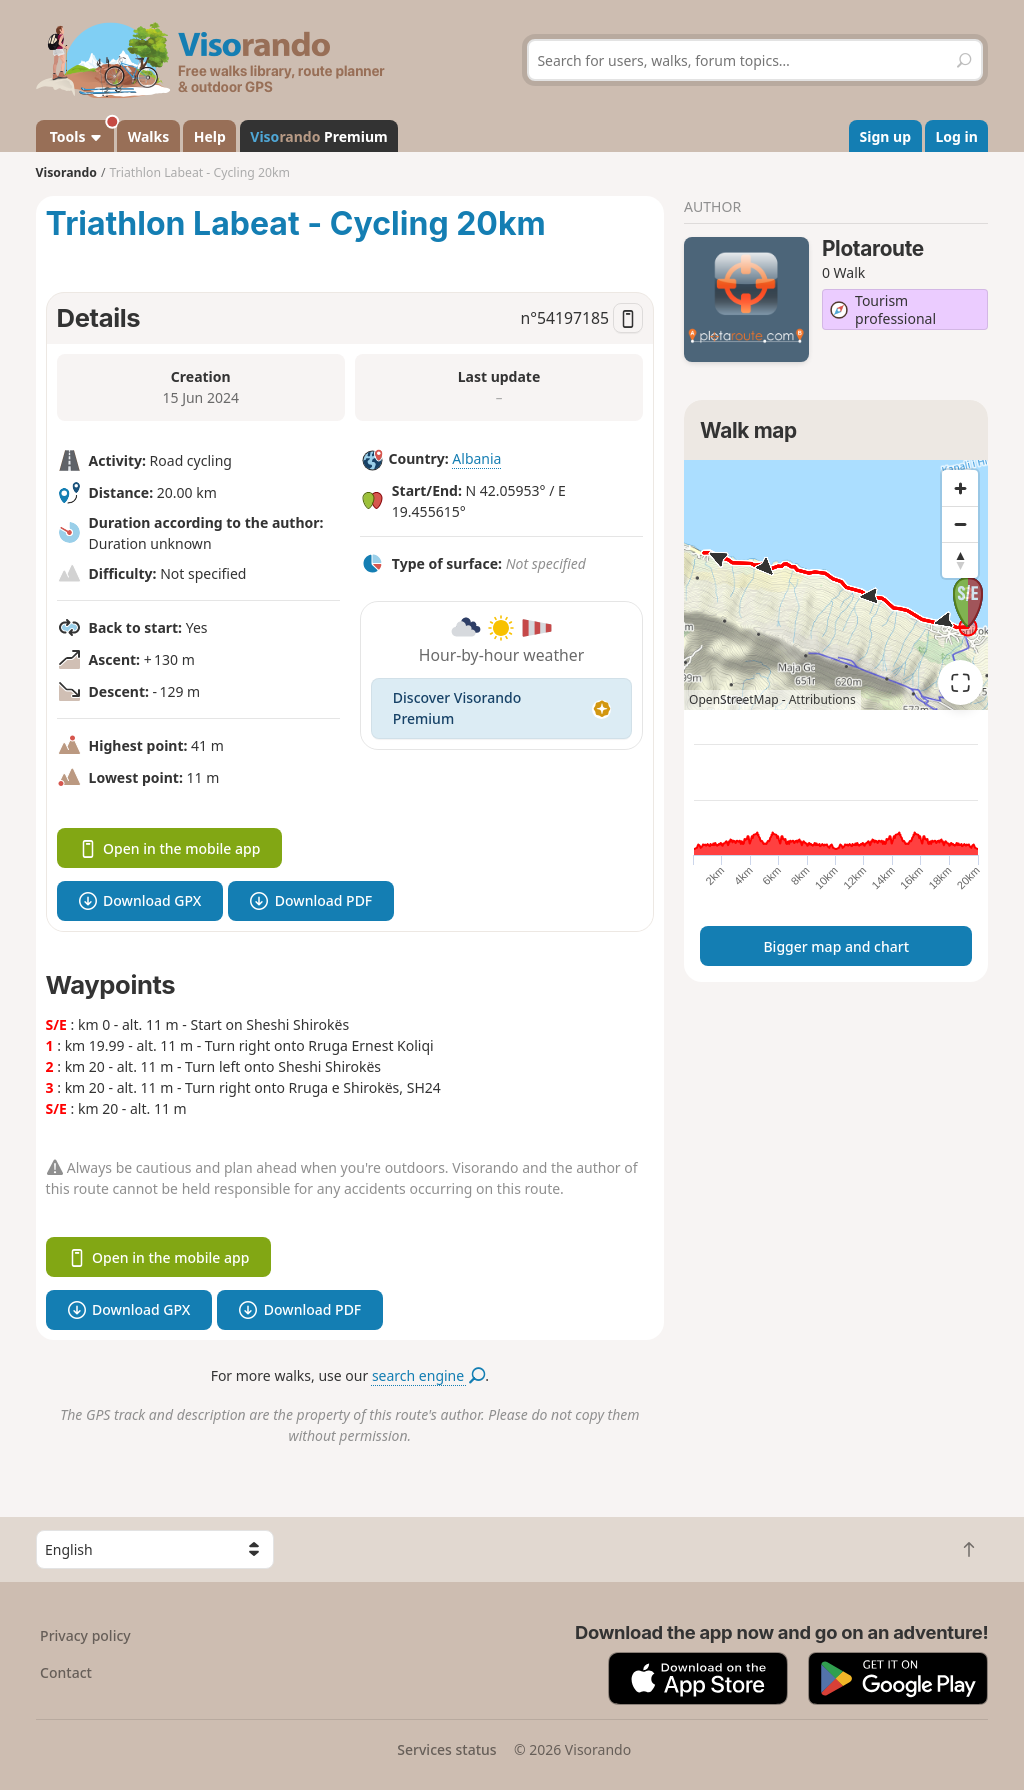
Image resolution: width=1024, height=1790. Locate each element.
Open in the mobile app (170, 848)
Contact (66, 1672)
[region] (836, 585)
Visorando (66, 172)
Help (210, 136)
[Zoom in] (960, 488)
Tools (80, 133)
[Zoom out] (960, 524)
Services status (446, 1749)
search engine (428, 1375)
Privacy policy (85, 1635)
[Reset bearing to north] (960, 560)
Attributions (822, 699)
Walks (149, 136)
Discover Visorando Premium (501, 708)
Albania (476, 458)
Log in (957, 136)
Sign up (885, 136)
